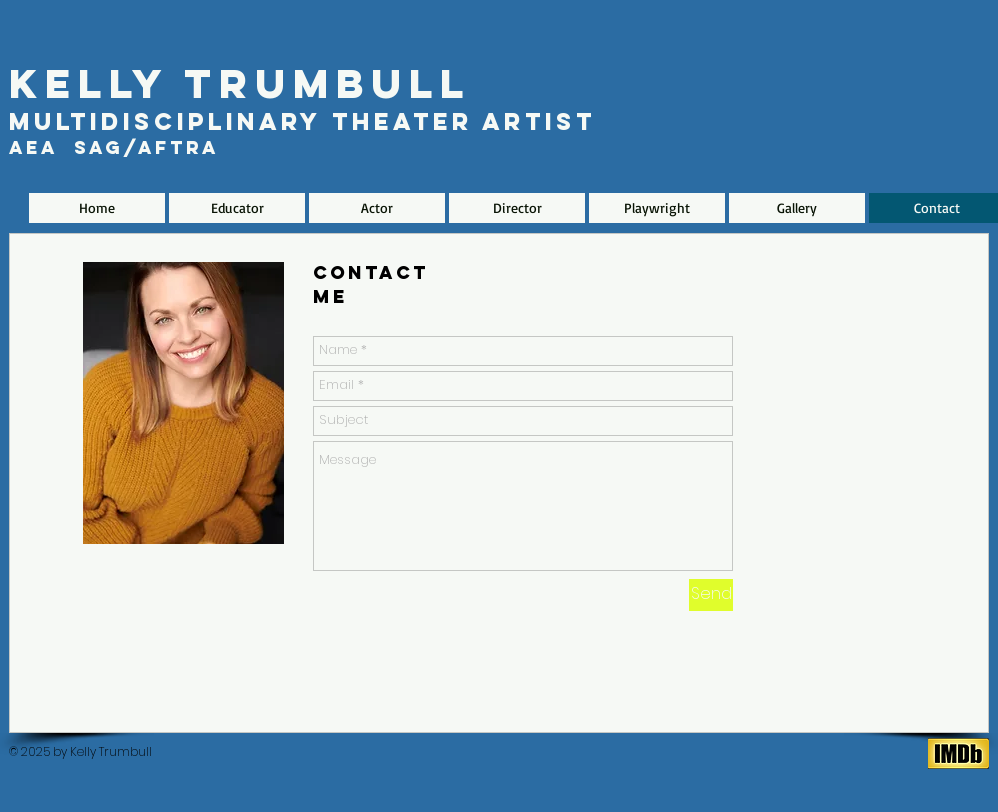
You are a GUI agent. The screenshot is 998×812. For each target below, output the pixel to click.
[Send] (711, 595)
